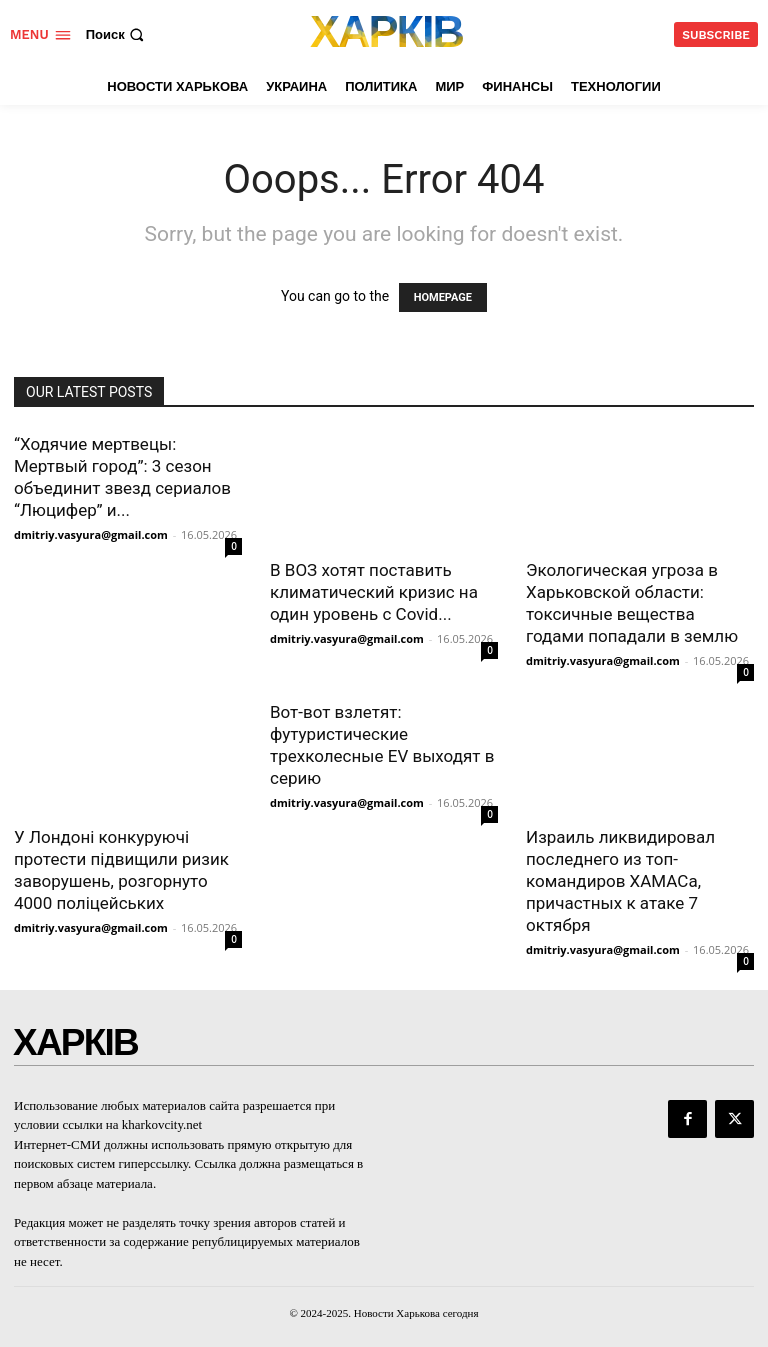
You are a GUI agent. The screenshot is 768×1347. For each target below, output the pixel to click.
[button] (117, 34)
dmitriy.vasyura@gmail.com (91, 534)
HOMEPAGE (443, 297)
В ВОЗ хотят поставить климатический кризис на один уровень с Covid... (374, 592)
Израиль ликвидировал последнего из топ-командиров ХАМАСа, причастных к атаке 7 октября (620, 881)
